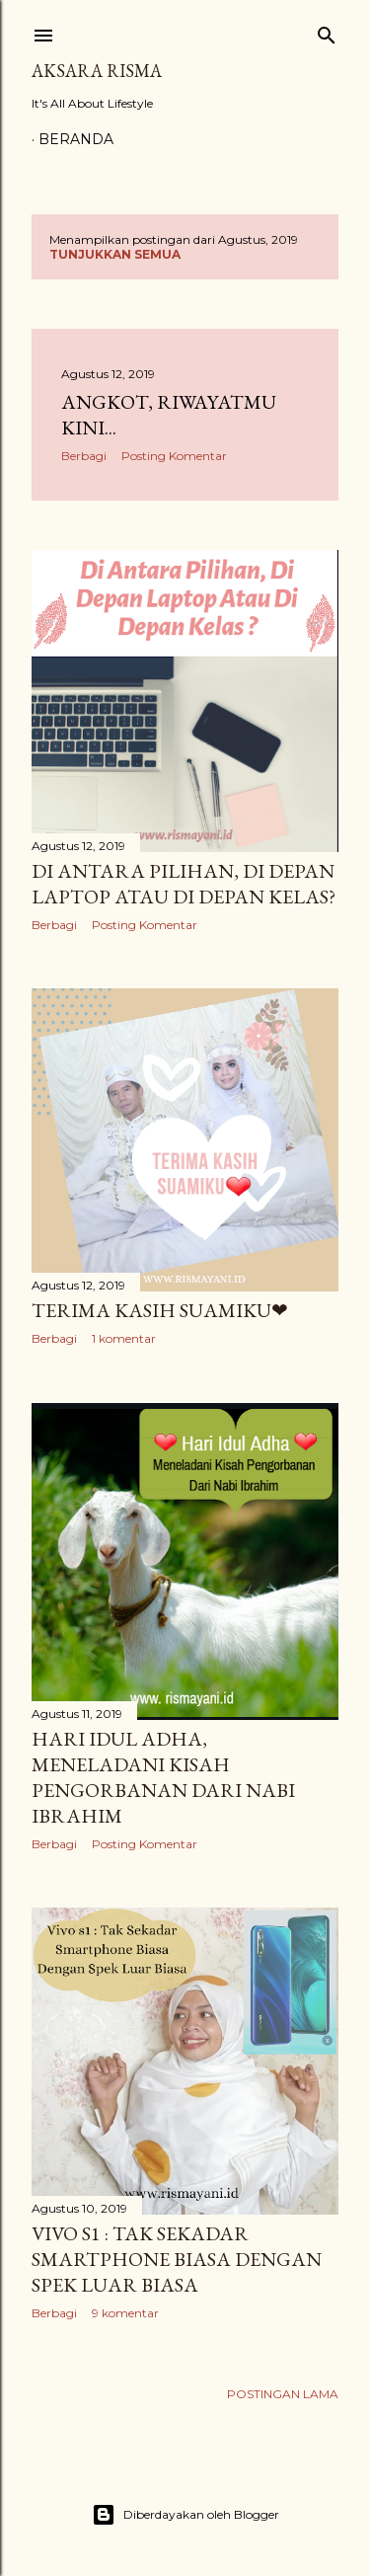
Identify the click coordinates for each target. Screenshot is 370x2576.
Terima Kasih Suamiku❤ (160, 1310)
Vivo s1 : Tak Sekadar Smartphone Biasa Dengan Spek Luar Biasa (177, 2259)
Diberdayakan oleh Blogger (185, 2515)
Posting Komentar (174, 455)
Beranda (75, 139)
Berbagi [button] (84, 455)
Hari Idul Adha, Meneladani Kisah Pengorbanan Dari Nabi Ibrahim (163, 1777)
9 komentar (125, 2312)
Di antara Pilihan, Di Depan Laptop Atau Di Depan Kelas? (183, 883)
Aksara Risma (97, 70)
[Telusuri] (326, 31)
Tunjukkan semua (115, 254)
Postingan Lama (282, 2393)
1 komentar (124, 1338)
